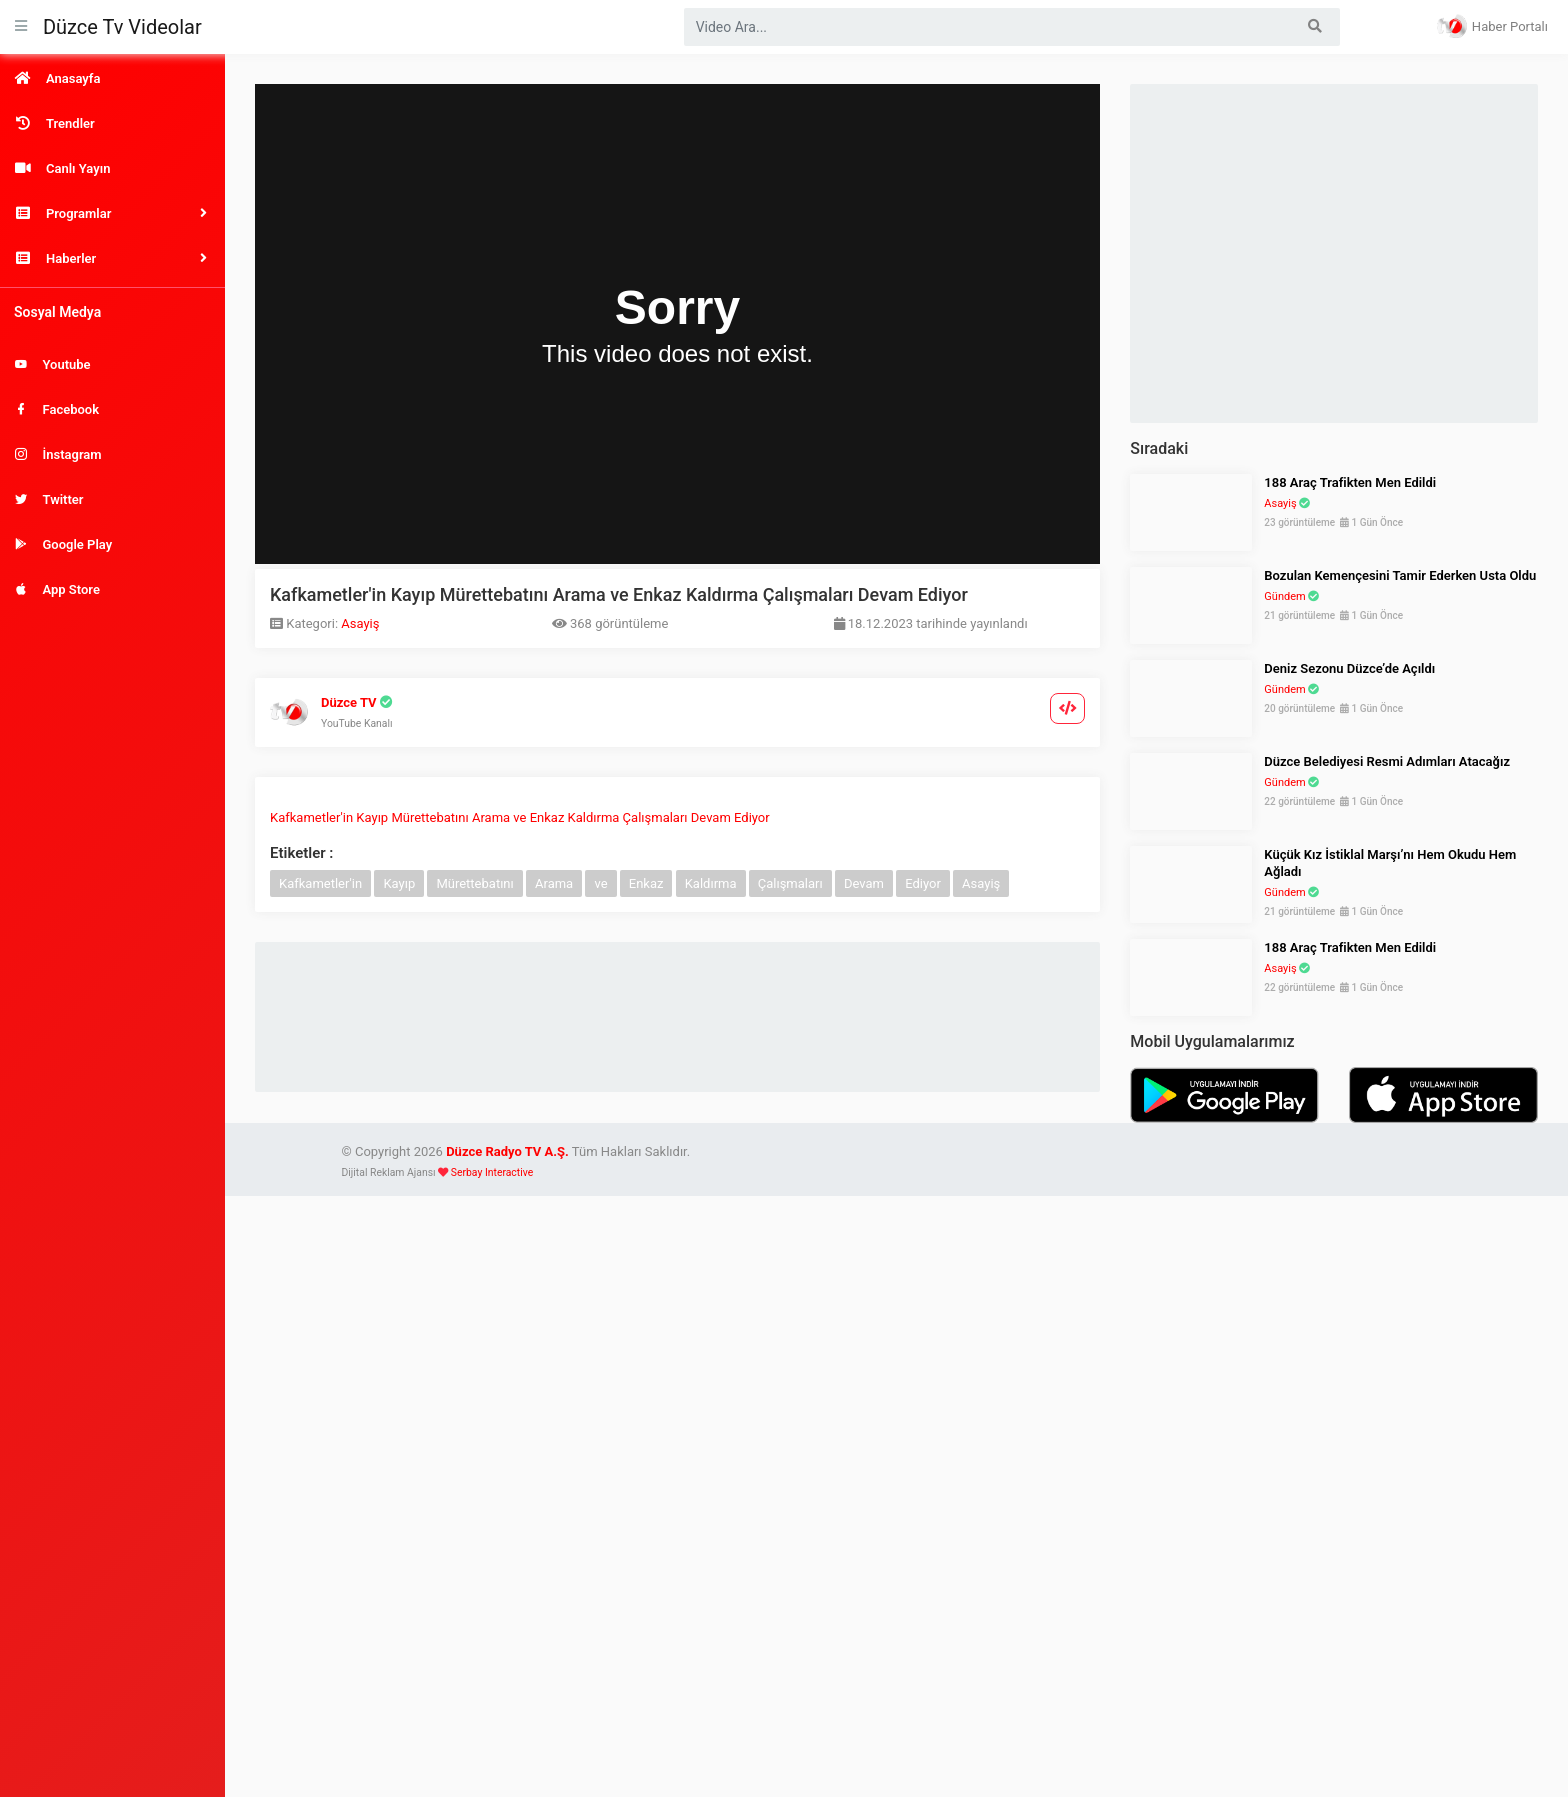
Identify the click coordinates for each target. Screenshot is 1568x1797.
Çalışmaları (790, 883)
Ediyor (923, 883)
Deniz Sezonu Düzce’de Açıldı (1349, 668)
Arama (554, 883)
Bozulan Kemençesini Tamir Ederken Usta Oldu (1400, 575)
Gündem (1284, 596)
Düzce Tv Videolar (122, 27)
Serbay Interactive (492, 1172)
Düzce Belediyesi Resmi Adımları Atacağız (1387, 761)
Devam (864, 883)
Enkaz (646, 883)
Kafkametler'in (320, 883)
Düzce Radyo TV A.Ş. (507, 1151)
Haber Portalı (1492, 26)
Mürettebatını (474, 883)
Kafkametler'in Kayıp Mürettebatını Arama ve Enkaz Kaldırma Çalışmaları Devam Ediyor (520, 817)
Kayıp (399, 883)
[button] (112, 213)
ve (600, 883)
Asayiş (360, 623)
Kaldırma (711, 883)
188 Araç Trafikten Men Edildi (1350, 482)
